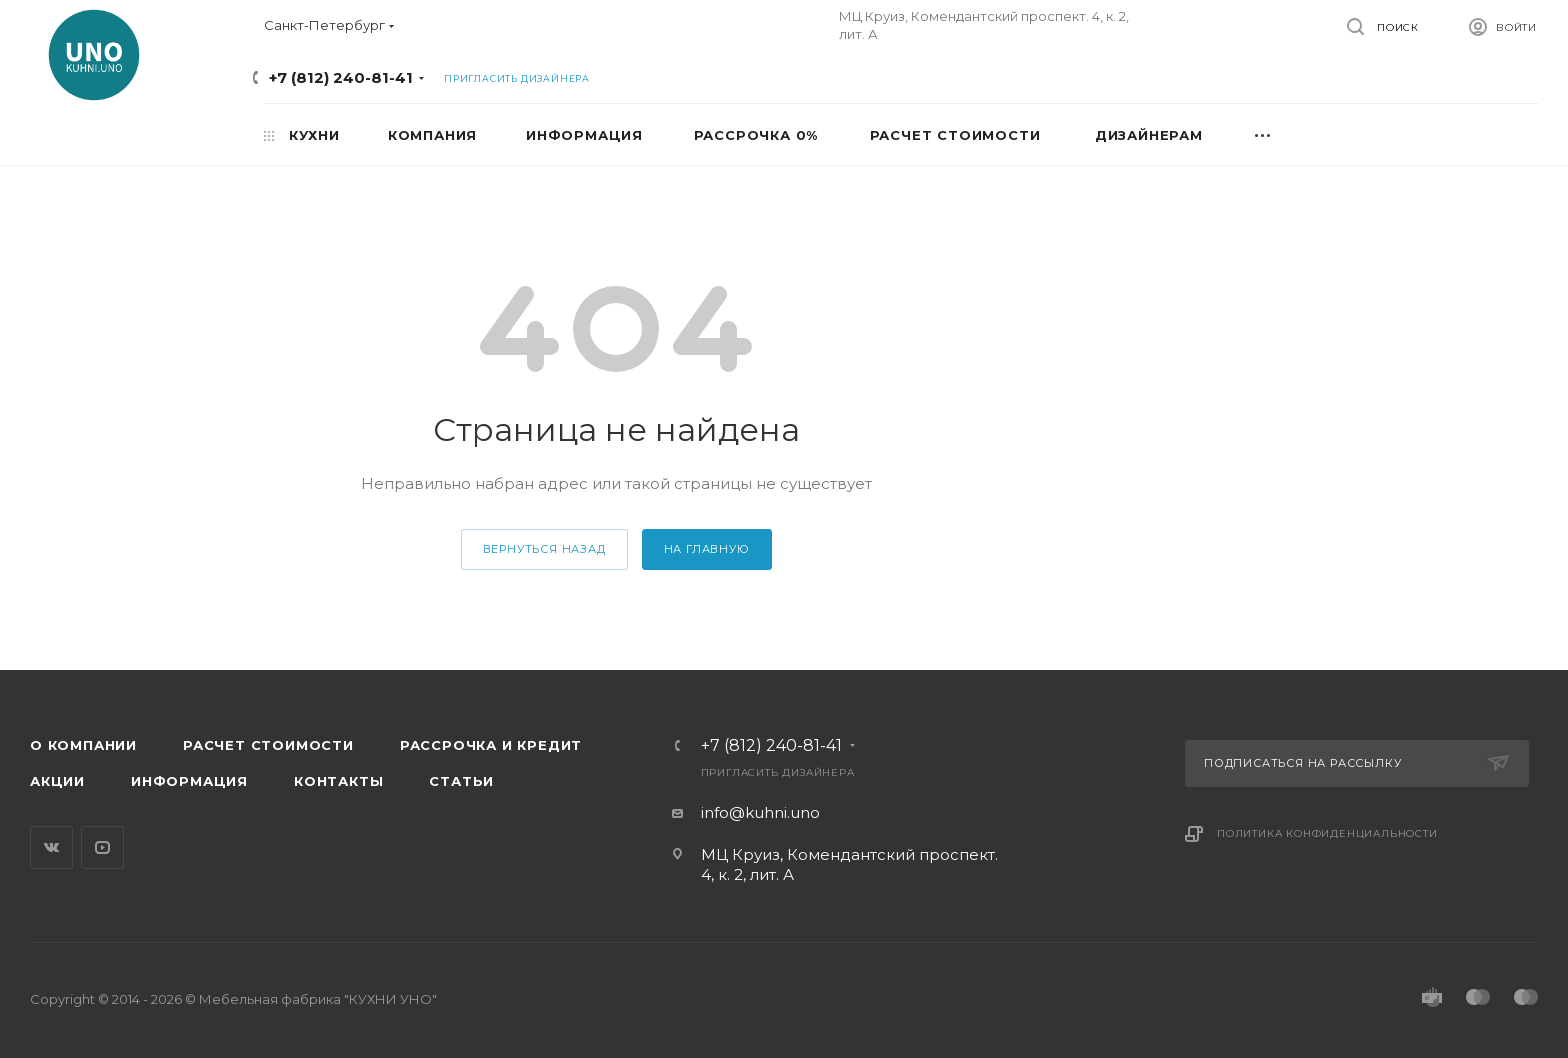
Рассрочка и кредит (491, 745)
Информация (189, 781)
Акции (57, 781)
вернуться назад (544, 549)
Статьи (461, 781)
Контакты (338, 781)
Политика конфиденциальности (1327, 833)
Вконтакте (51, 847)
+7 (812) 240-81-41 (341, 77)
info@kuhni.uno (760, 812)
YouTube (102, 847)
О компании (83, 745)
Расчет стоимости (268, 745)
